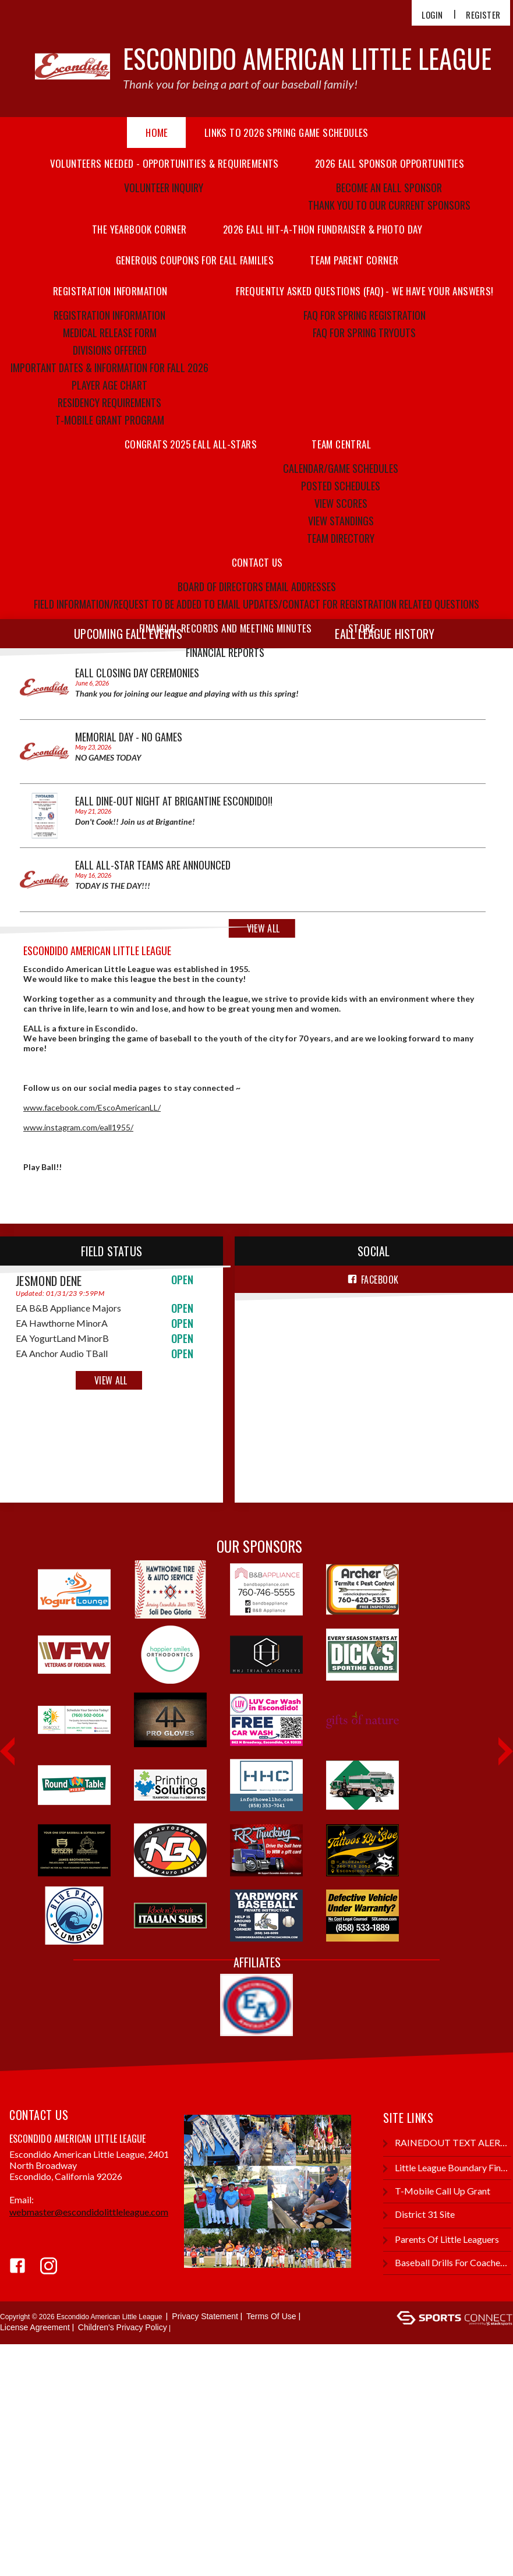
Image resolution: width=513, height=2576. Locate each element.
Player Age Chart (109, 385)
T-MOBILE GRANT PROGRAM (109, 419)
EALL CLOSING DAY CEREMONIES (137, 672)
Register (483, 14)
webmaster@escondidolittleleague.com (88, 2211)
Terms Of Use (271, 2316)
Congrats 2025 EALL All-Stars (191, 444)
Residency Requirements (109, 402)
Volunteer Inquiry (163, 187)
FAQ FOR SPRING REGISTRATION (364, 315)
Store (361, 628)
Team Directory (340, 538)
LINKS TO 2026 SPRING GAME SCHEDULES (286, 132)
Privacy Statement (205, 2316)
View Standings (341, 520)
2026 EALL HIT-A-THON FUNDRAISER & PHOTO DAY (322, 229)
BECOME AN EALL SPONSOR (389, 187)
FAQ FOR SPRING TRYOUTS (364, 332)
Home (157, 132)
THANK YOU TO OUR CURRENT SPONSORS (389, 205)
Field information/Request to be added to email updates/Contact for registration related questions (256, 604)
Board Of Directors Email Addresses (257, 586)
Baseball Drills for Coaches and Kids (446, 2263)
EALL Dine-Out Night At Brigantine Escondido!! (174, 801)
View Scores (340, 503)
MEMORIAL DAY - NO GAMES (128, 737)
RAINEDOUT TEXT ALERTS (446, 2143)
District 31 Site (419, 2215)
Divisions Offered (110, 350)
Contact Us (257, 562)
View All (110, 1380)
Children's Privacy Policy (122, 2327)
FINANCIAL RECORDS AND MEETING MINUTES (225, 628)
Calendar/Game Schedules (340, 468)
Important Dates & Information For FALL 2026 (109, 367)
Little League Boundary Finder (446, 2168)
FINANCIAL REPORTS (225, 652)
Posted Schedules (340, 485)
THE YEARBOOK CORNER (139, 229)
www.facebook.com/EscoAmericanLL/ (92, 1107)
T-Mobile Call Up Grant (436, 2191)
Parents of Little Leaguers (441, 2240)
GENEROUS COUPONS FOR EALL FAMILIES (195, 260)
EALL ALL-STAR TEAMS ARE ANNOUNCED (153, 865)
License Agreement (35, 2327)
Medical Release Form (110, 332)
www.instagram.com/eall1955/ (78, 1127)
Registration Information (109, 315)
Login (432, 14)
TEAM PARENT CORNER (354, 260)
